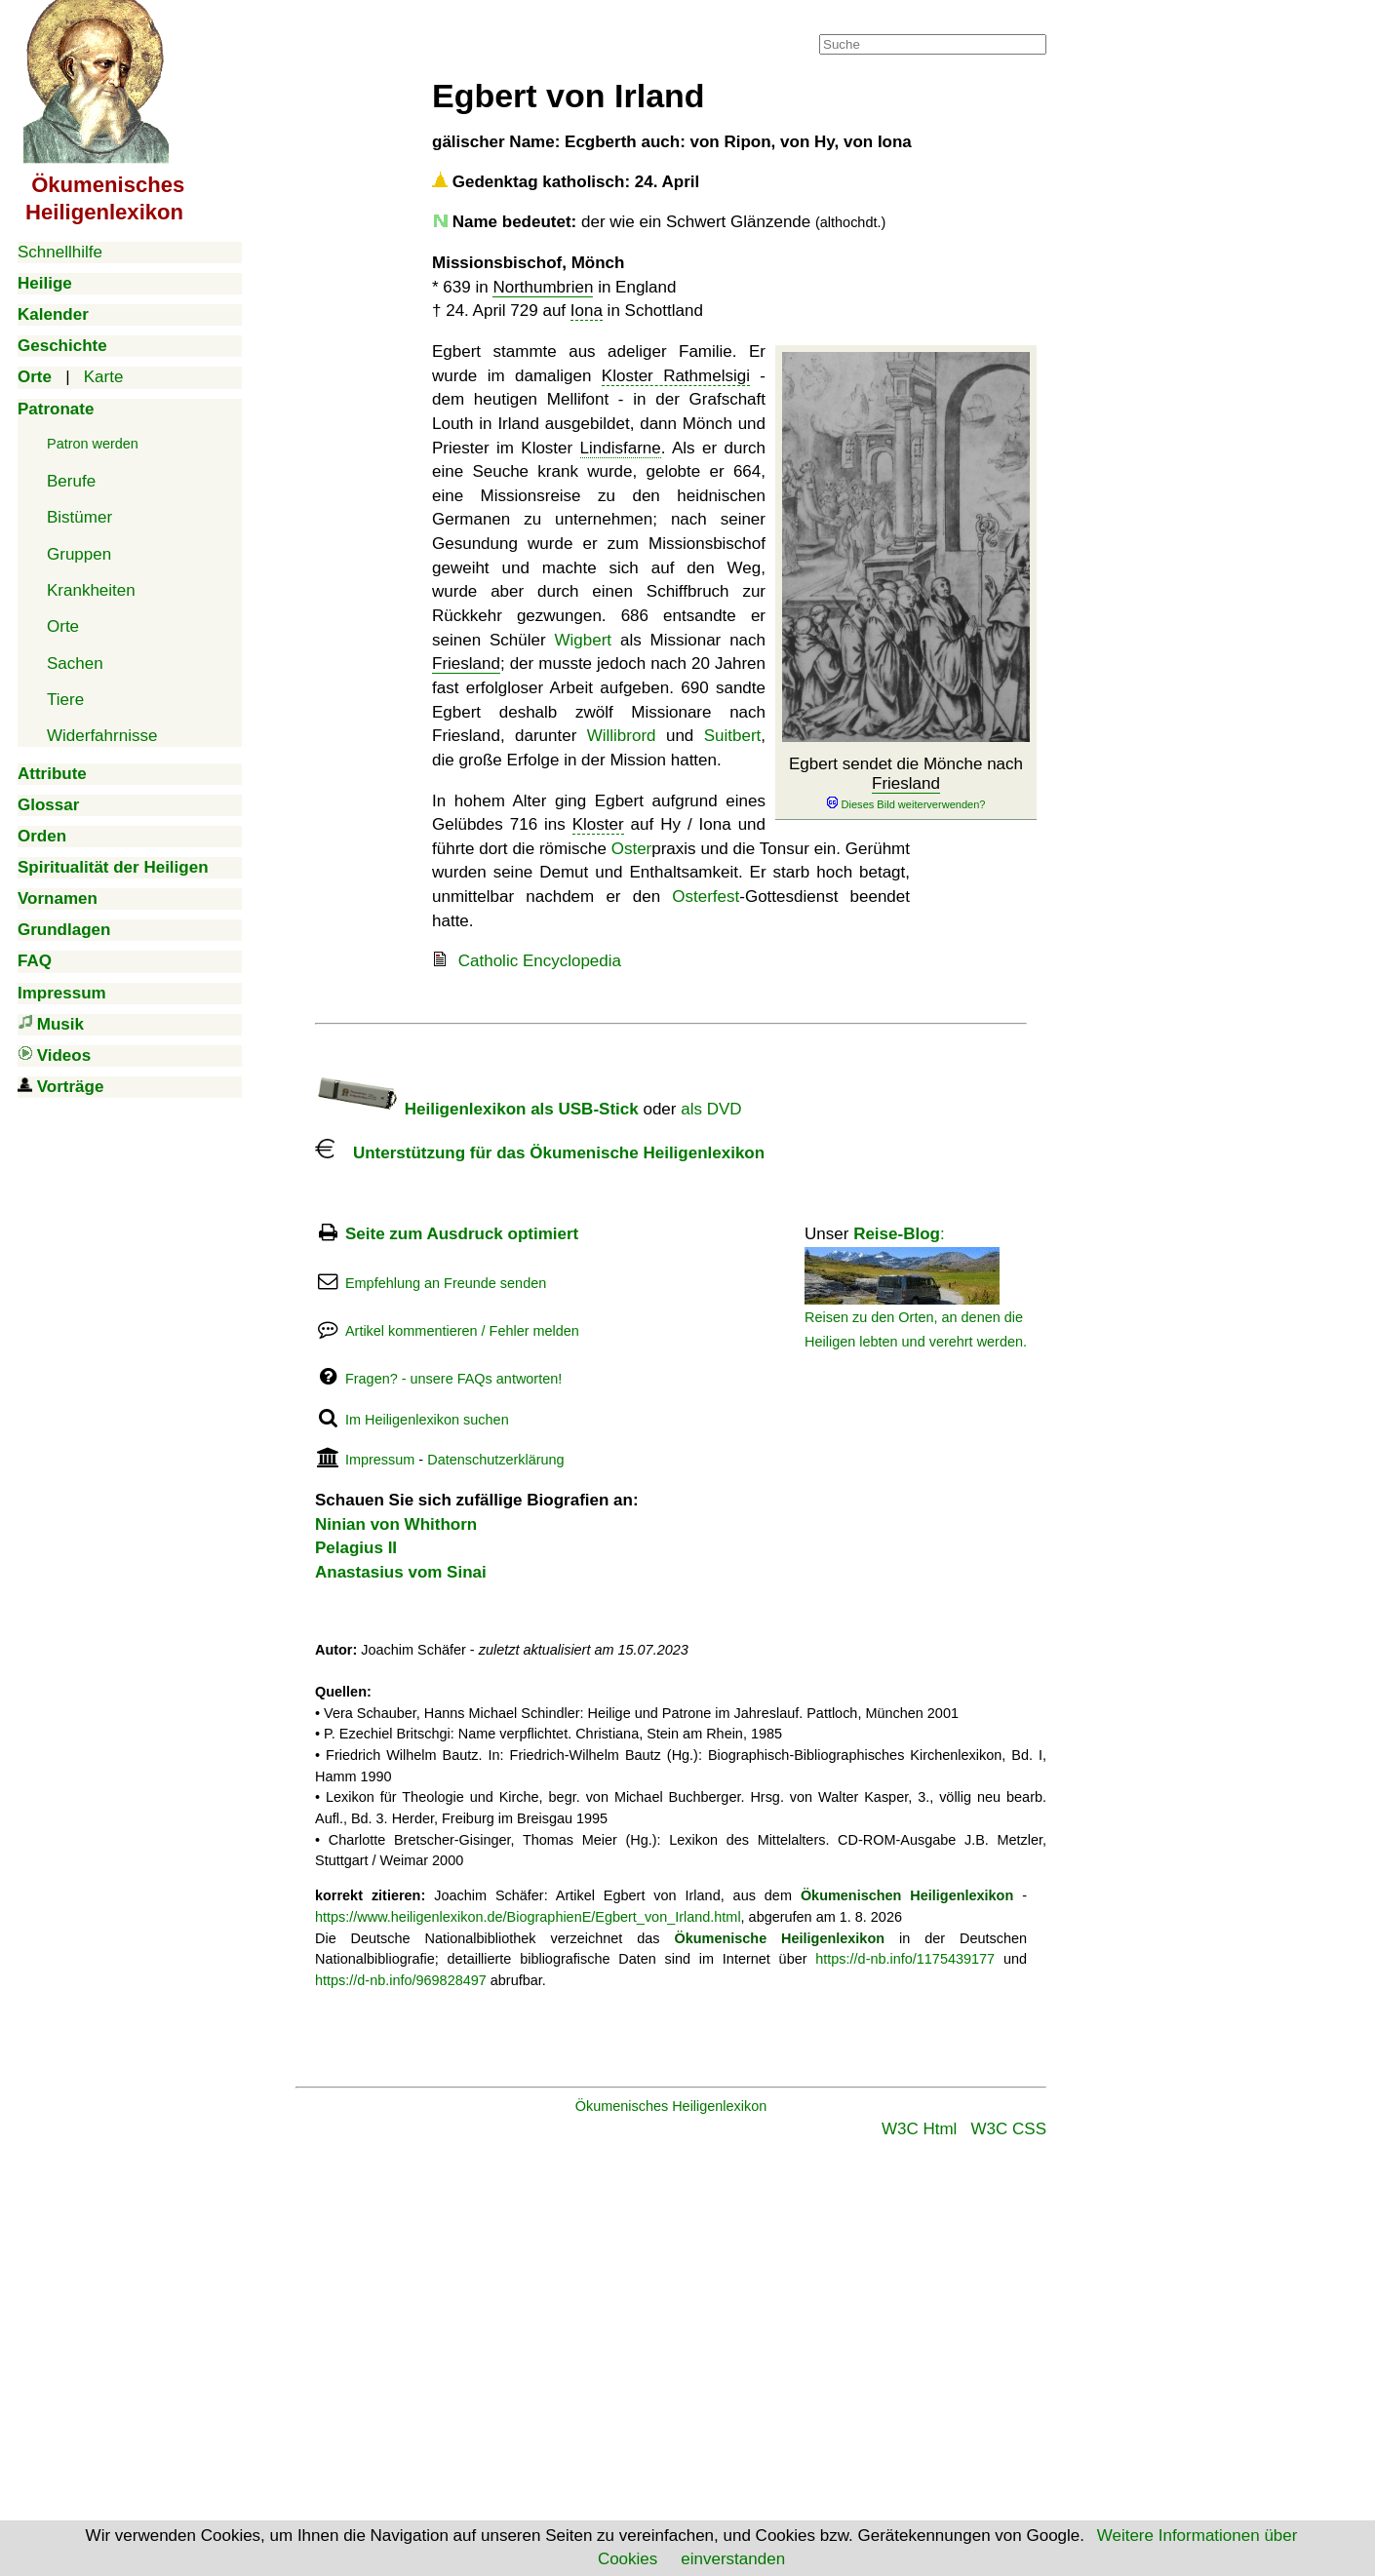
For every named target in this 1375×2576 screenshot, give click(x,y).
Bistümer (79, 517)
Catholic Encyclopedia (539, 961)
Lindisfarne (620, 448)
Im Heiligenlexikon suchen (427, 1419)
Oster (631, 848)
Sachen (75, 663)
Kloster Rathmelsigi (676, 376)
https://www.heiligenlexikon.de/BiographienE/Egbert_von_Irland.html (528, 1917)
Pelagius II (356, 1548)
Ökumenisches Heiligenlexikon (671, 2106)
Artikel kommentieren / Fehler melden (462, 1331)
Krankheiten (91, 590)
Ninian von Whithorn (396, 1524)
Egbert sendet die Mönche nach (906, 784)
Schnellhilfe (60, 252)
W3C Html (919, 2129)
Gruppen (79, 554)
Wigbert (582, 640)
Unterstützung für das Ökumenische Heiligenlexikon (540, 1153)
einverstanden (733, 2559)
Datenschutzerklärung (495, 1459)
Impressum (379, 1459)
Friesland (906, 783)
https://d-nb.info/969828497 (401, 1980)
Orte (63, 626)
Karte (104, 377)
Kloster (598, 824)
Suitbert (733, 735)
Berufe (71, 481)
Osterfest (705, 896)
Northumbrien (542, 287)
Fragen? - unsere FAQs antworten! (453, 1378)
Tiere (65, 699)
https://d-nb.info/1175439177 (905, 1959)
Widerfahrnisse (102, 735)
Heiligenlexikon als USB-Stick (477, 1109)
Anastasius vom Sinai (401, 1572)
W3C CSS (1008, 2129)
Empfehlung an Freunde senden (445, 1283)
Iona (586, 310)
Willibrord (621, 735)
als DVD (711, 1109)
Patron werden (92, 443)
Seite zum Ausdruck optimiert (461, 1234)
